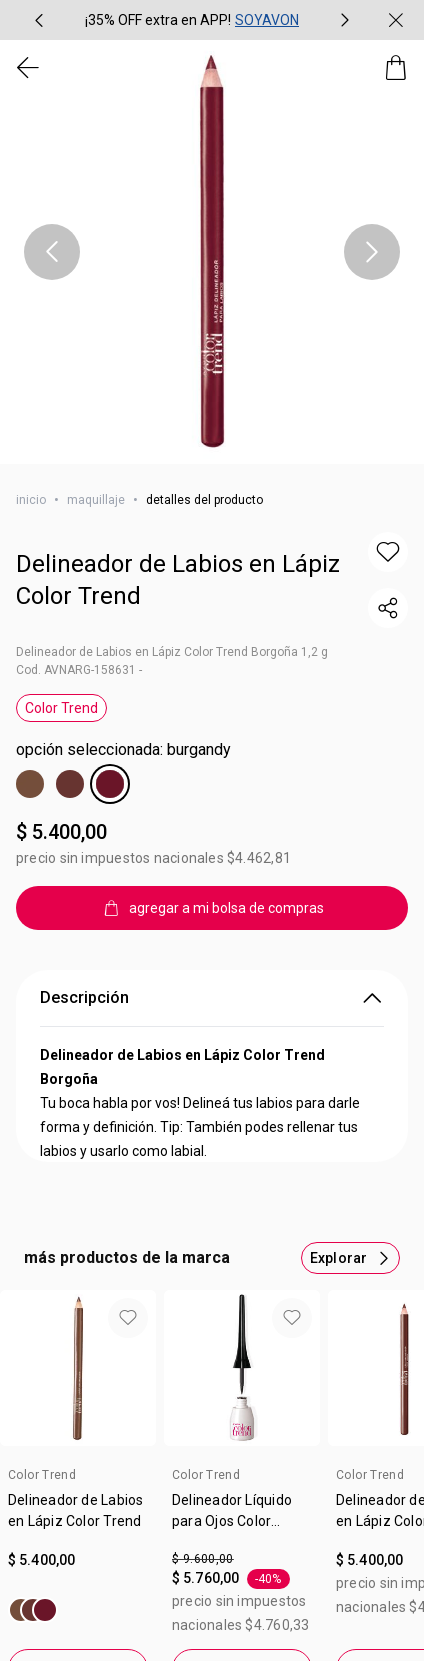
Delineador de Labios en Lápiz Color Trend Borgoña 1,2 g (172, 652)
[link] (78, 1518)
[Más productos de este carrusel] (350, 1258)
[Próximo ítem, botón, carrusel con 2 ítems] (345, 20)
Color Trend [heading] (42, 1475)
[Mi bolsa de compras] (396, 68)
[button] (388, 552)
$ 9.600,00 (203, 1559)
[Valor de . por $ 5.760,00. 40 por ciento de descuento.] (242, 1593)
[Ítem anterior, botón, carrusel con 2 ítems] (39, 20)
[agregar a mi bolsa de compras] (212, 908)
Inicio (31, 500)
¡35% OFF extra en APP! (158, 20)
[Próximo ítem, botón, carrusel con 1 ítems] (372, 252)
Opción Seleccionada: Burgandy (123, 749)
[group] (192, 20)
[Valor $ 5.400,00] (78, 1560)
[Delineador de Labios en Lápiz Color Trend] (33, 1610)
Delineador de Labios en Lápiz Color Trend (178, 580)
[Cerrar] (396, 20)
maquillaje (96, 500)
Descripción (212, 998)
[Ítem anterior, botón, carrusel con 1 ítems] (52, 252)
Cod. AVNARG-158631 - (79, 670)
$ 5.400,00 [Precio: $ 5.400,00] (61, 832)
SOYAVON (267, 20)
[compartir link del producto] (388, 608)
